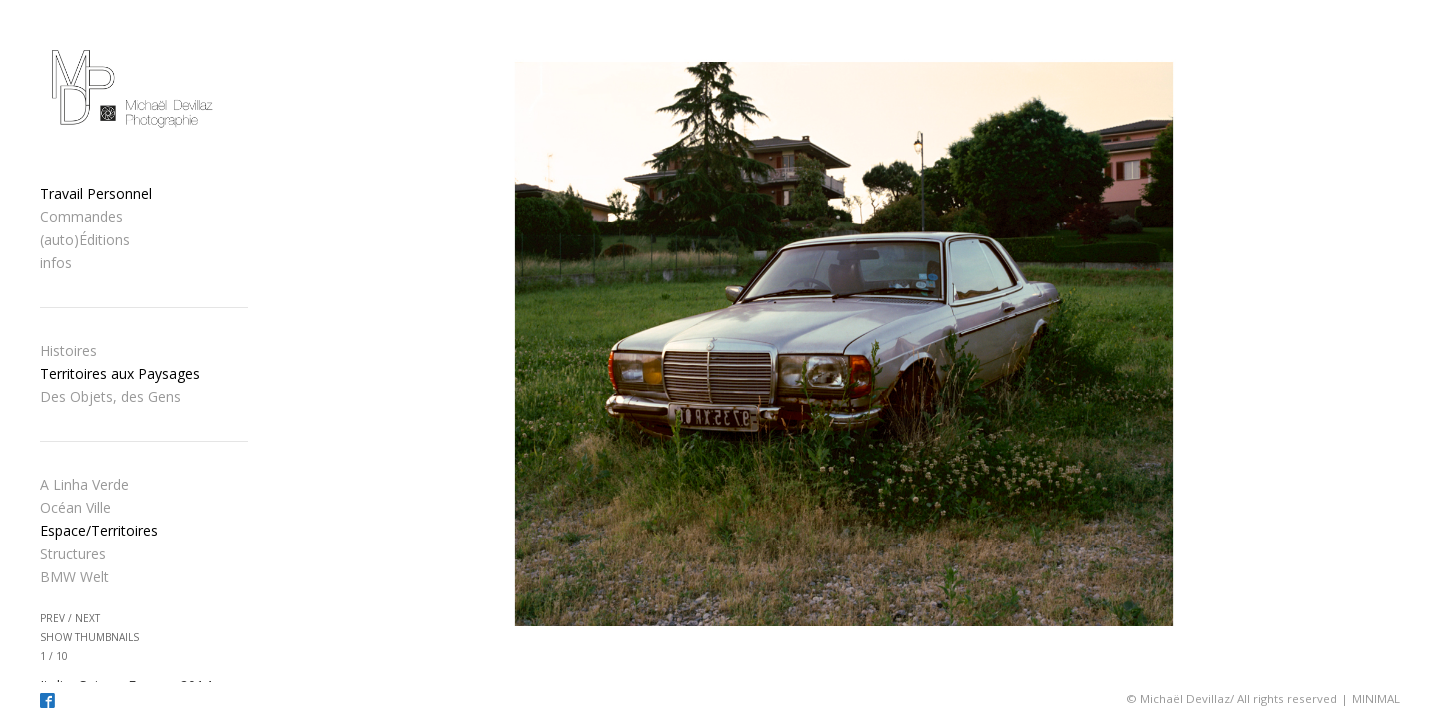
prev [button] (52, 618)
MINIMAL (1376, 698)
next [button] (87, 618)
